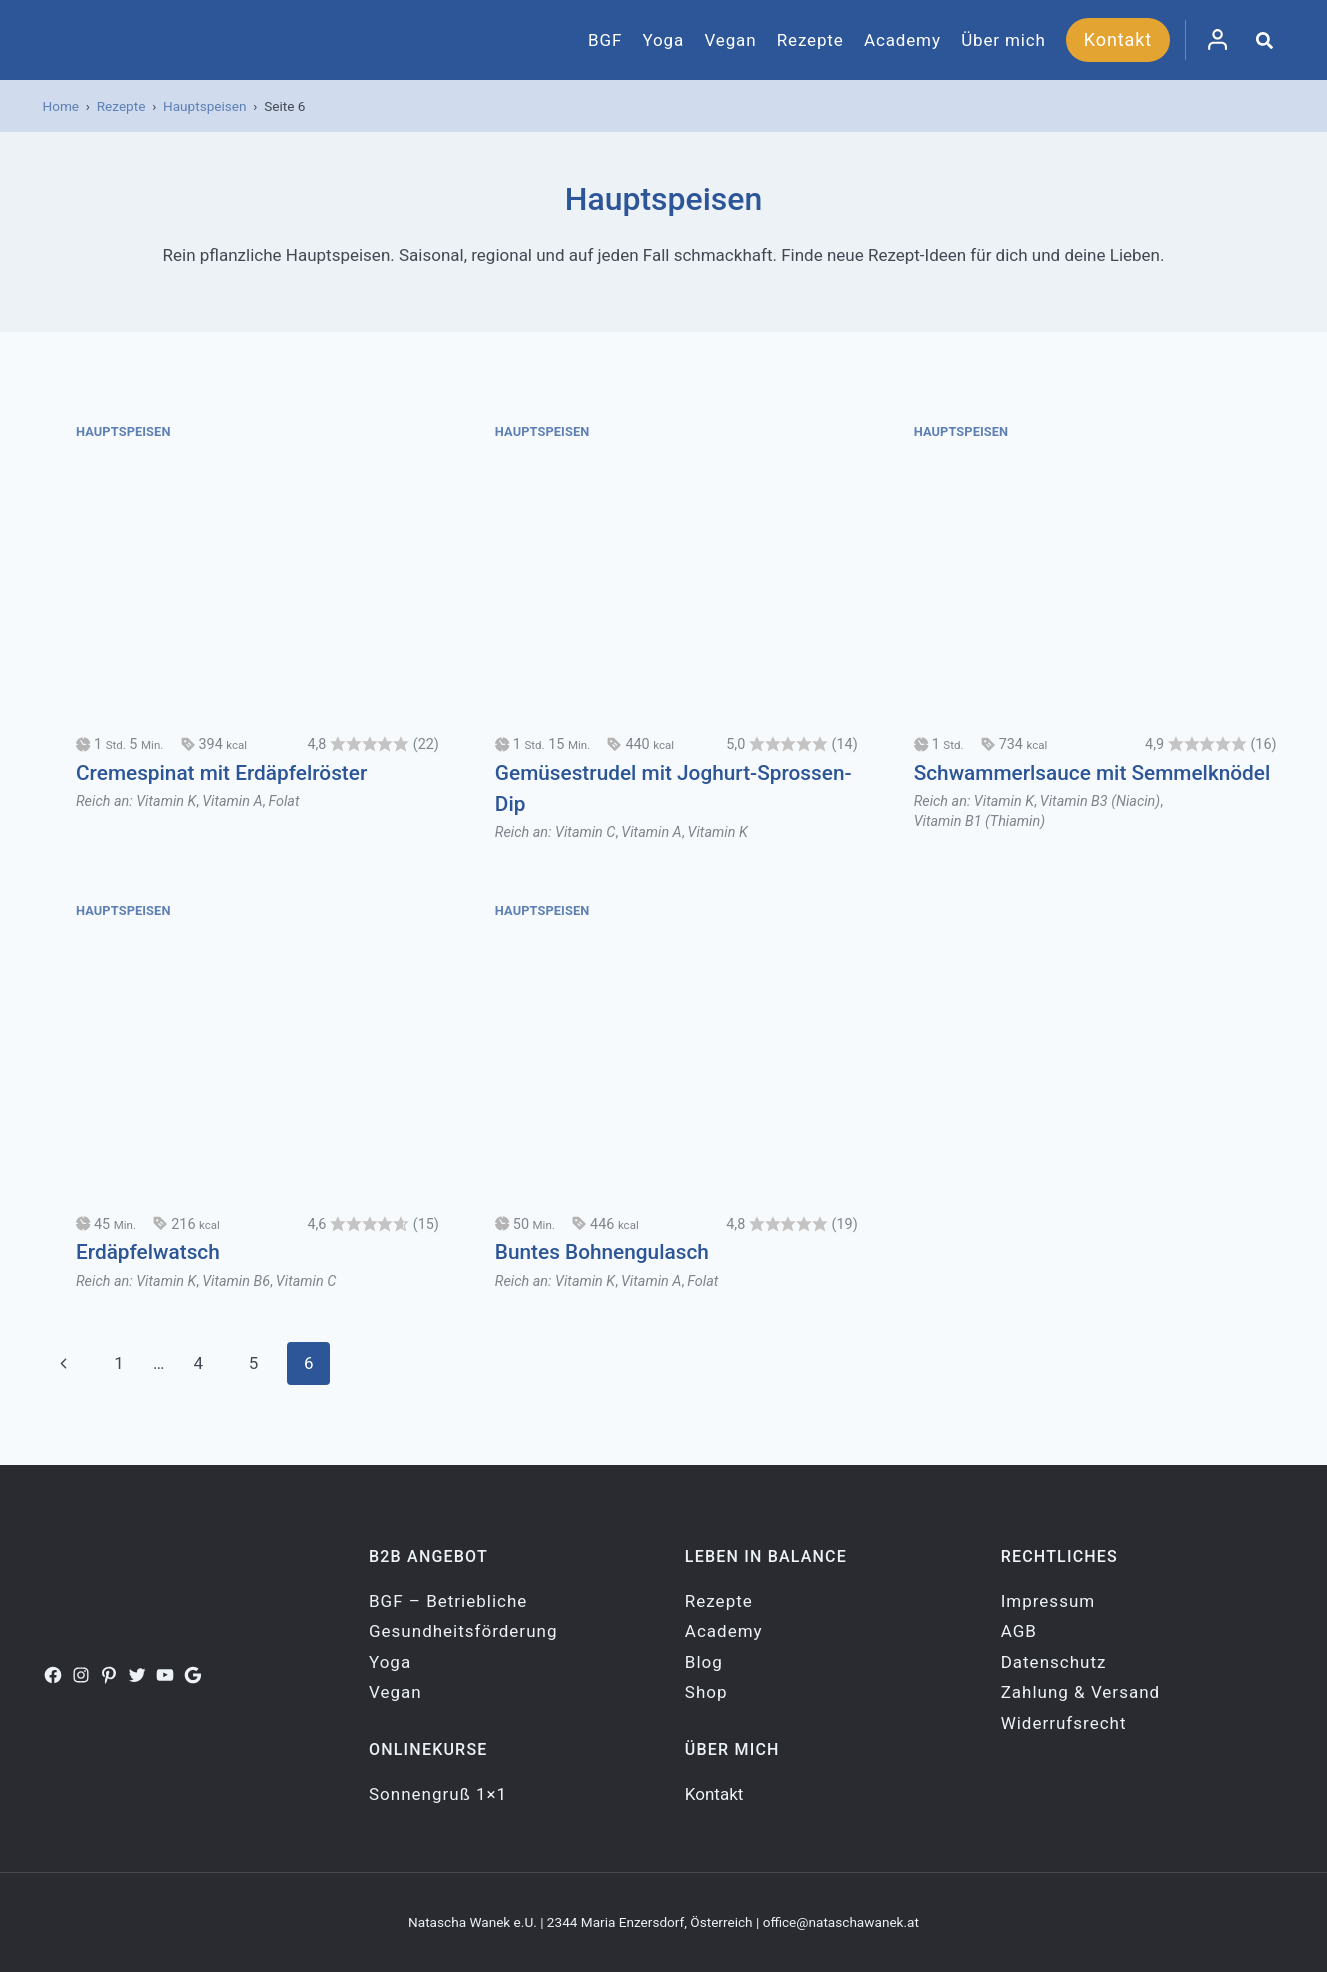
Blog (704, 1662)
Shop (706, 1692)
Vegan (730, 40)
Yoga (664, 40)
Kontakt (1118, 39)
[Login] (1217, 40)
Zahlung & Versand (1080, 1692)
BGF (605, 40)
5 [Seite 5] (254, 1363)
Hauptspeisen (205, 106)
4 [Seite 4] (199, 1363)
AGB (1019, 1631)
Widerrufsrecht (1064, 1723)
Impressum (1048, 1601)
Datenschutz (1054, 1662)
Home (61, 106)
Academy (902, 40)
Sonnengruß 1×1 (438, 1794)
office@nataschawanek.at (841, 1922)
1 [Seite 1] (119, 1363)
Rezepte (810, 40)
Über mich (1003, 40)
